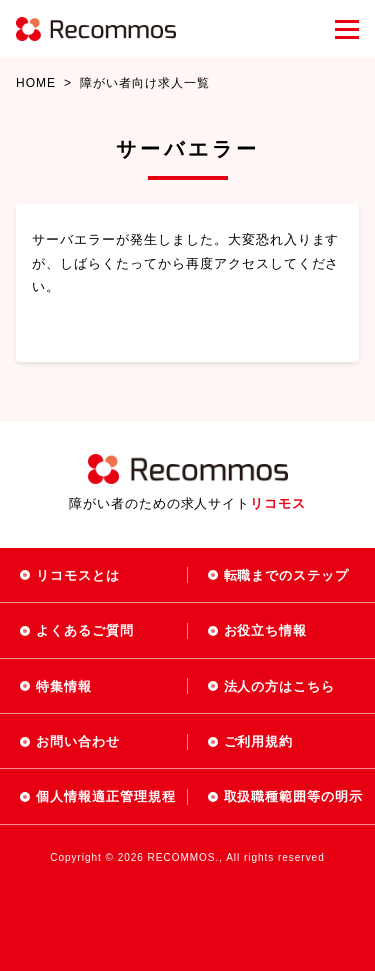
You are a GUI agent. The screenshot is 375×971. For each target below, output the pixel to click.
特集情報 (64, 686)
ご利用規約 (259, 741)
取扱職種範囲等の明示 (294, 796)
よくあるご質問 (85, 630)
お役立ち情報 (266, 630)
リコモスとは (78, 575)
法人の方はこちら (280, 686)
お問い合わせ (78, 741)
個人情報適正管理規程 (106, 796)
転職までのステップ (287, 575)
